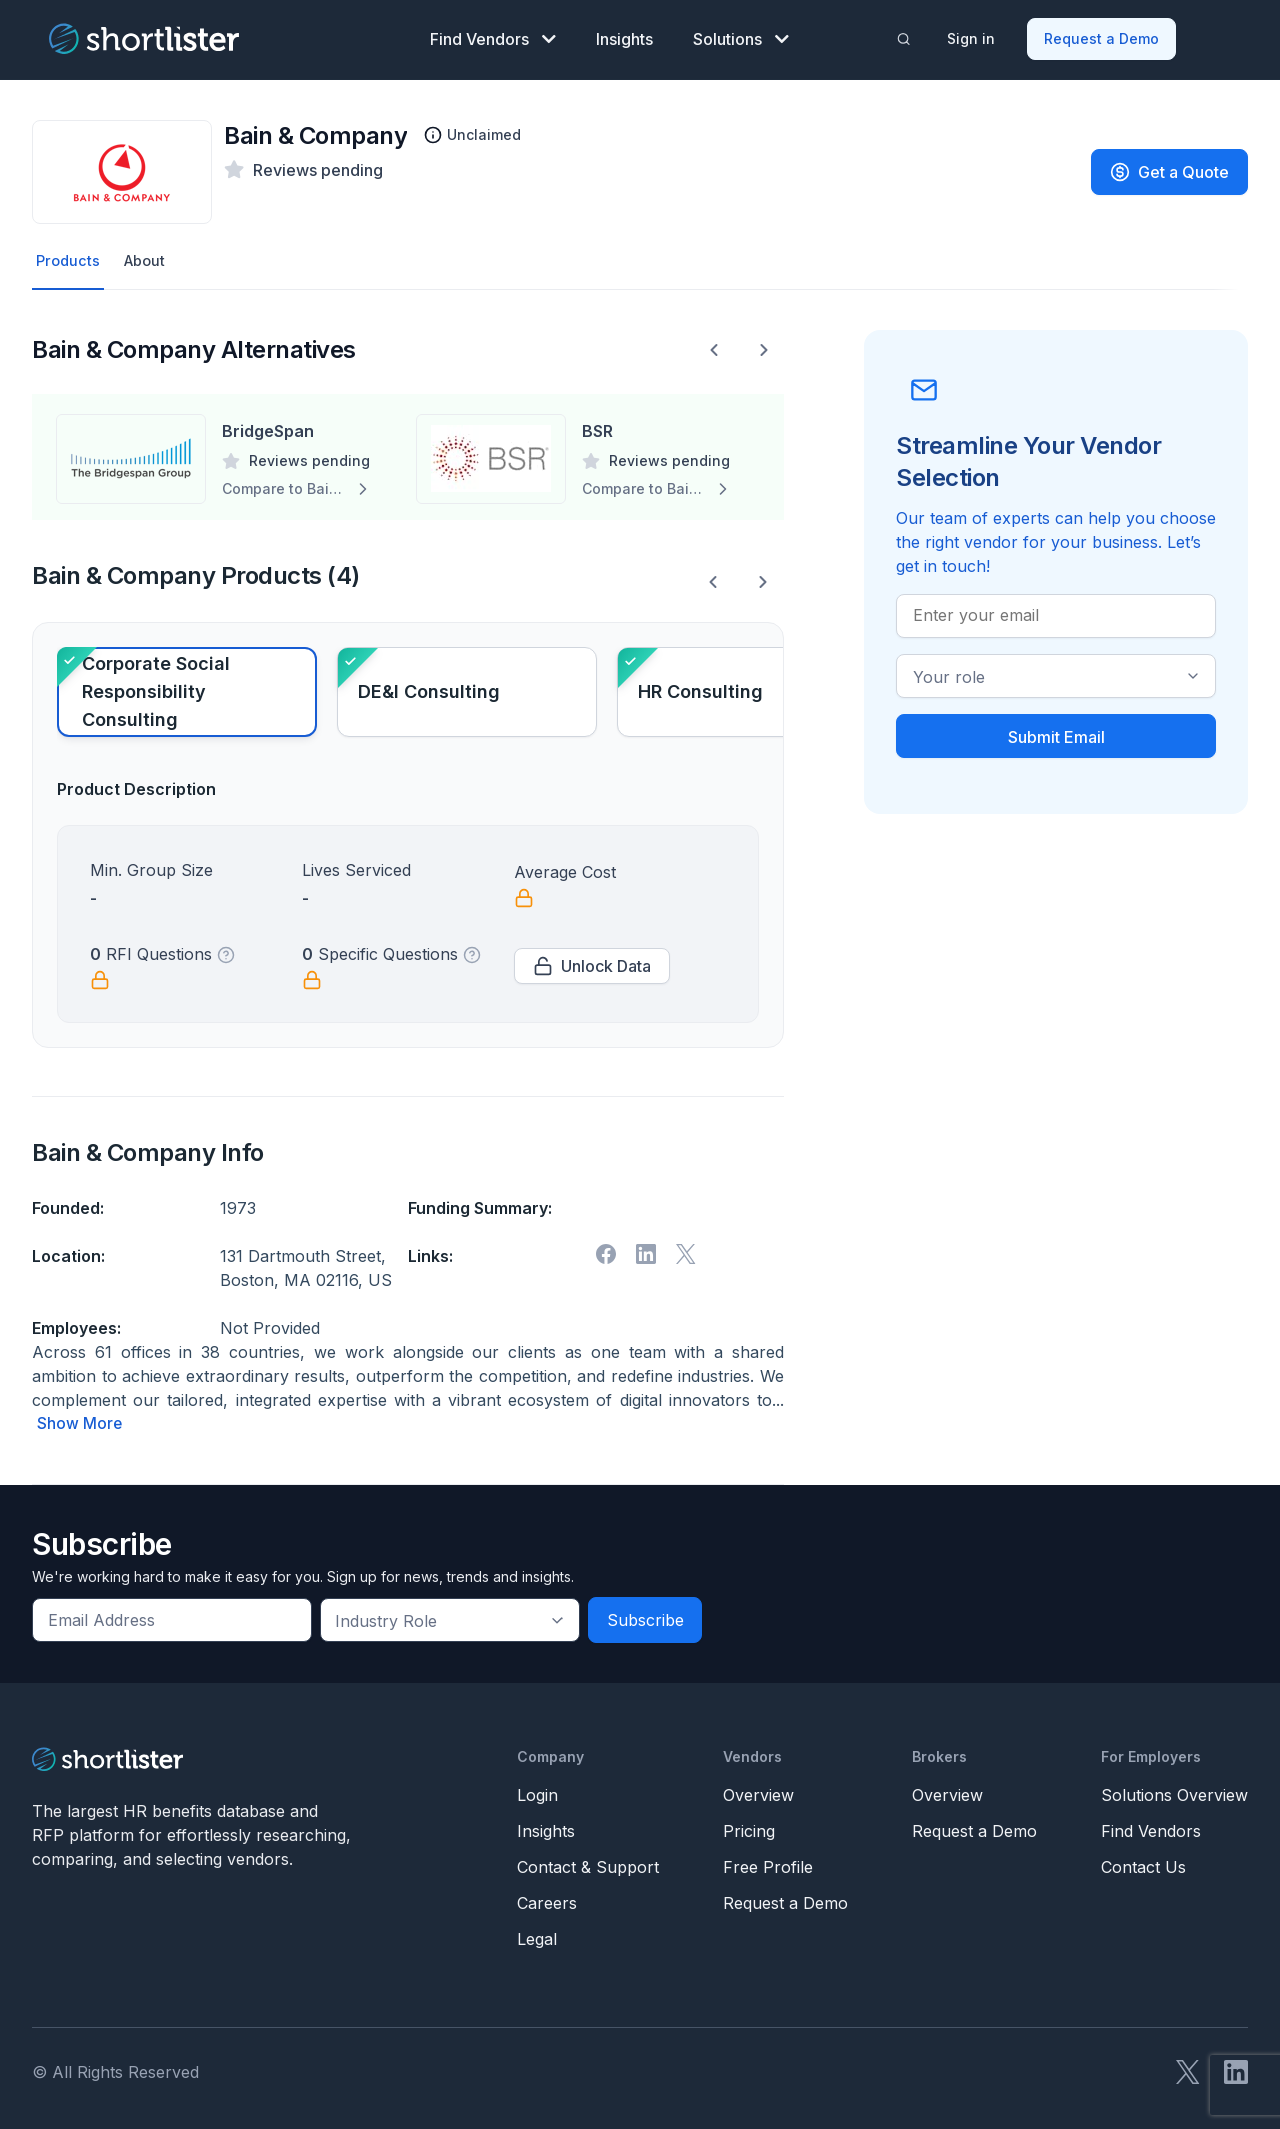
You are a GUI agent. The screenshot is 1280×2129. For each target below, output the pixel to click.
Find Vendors (493, 36)
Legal (537, 1936)
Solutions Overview (1174, 1792)
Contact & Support (588, 1864)
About (150, 257)
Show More (80, 1421)
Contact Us (1143, 1864)
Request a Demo (1103, 35)
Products (69, 257)
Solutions (741, 36)
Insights (624, 36)
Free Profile (768, 1864)
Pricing (749, 1828)
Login (537, 1792)
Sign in (973, 35)
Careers (547, 1900)
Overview (758, 1792)
